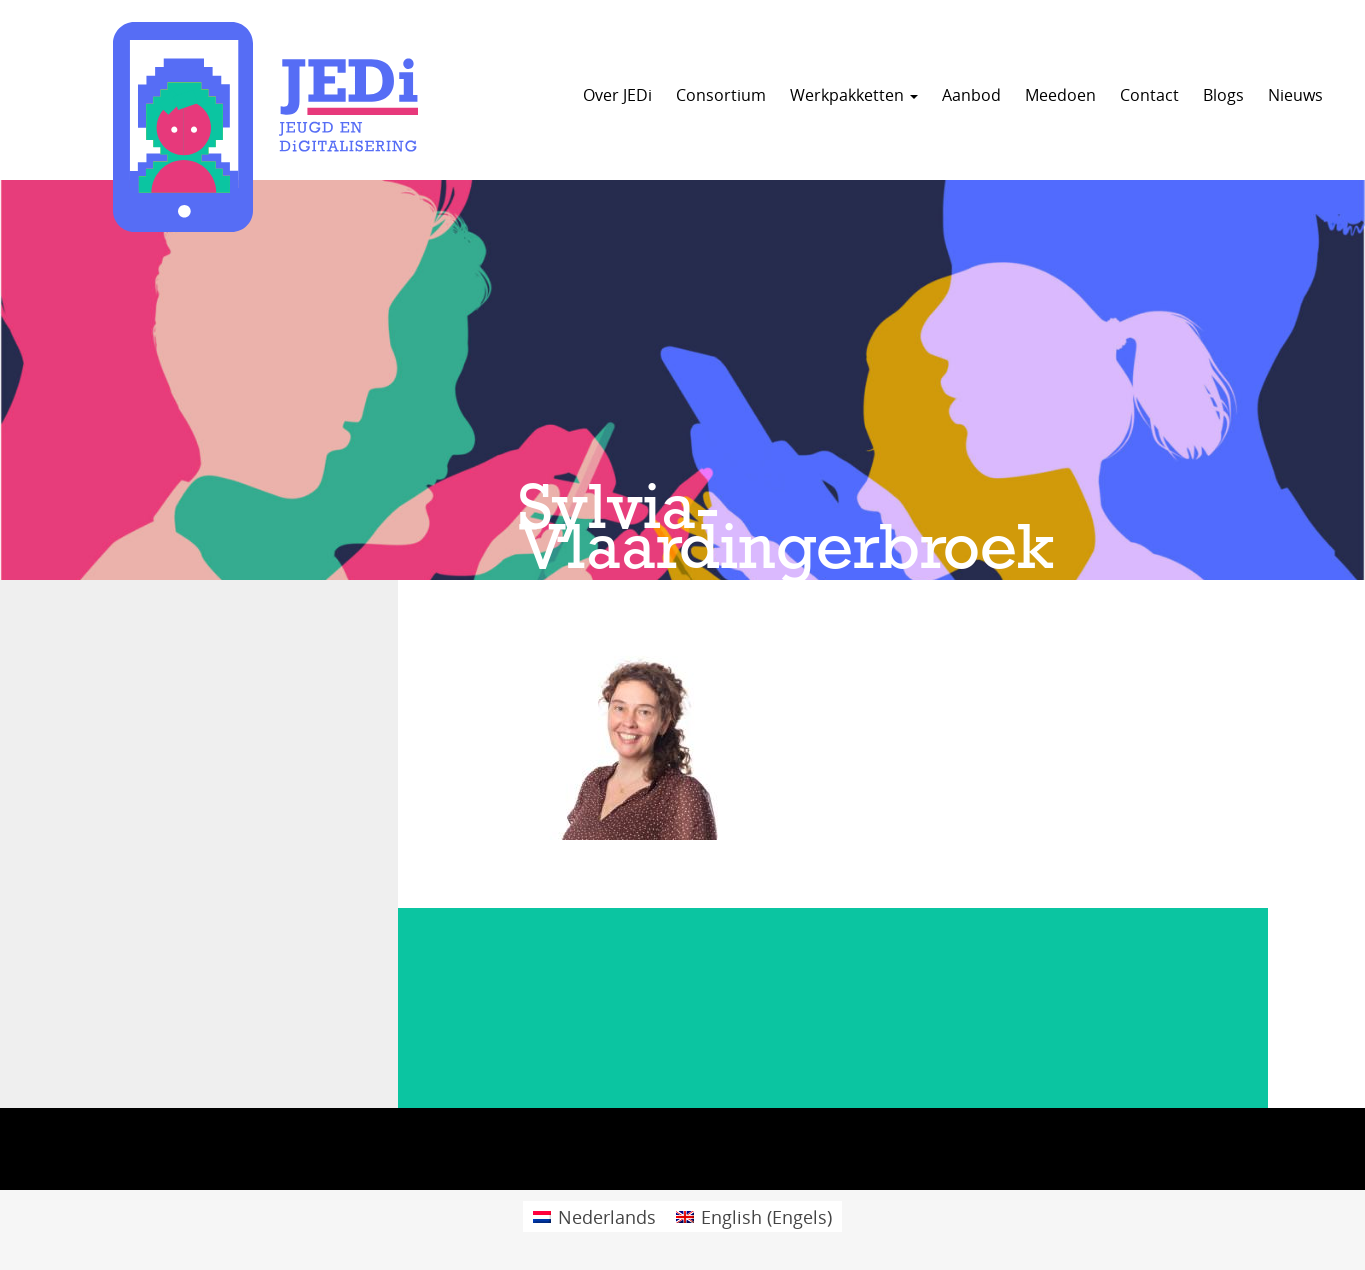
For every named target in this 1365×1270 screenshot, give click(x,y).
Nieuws (1295, 95)
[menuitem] (594, 1216)
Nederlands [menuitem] (607, 1217)
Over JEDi (617, 95)
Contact (1149, 95)
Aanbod (971, 95)
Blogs (1223, 95)
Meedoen (1060, 95)
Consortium (721, 95)
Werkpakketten (854, 95)
